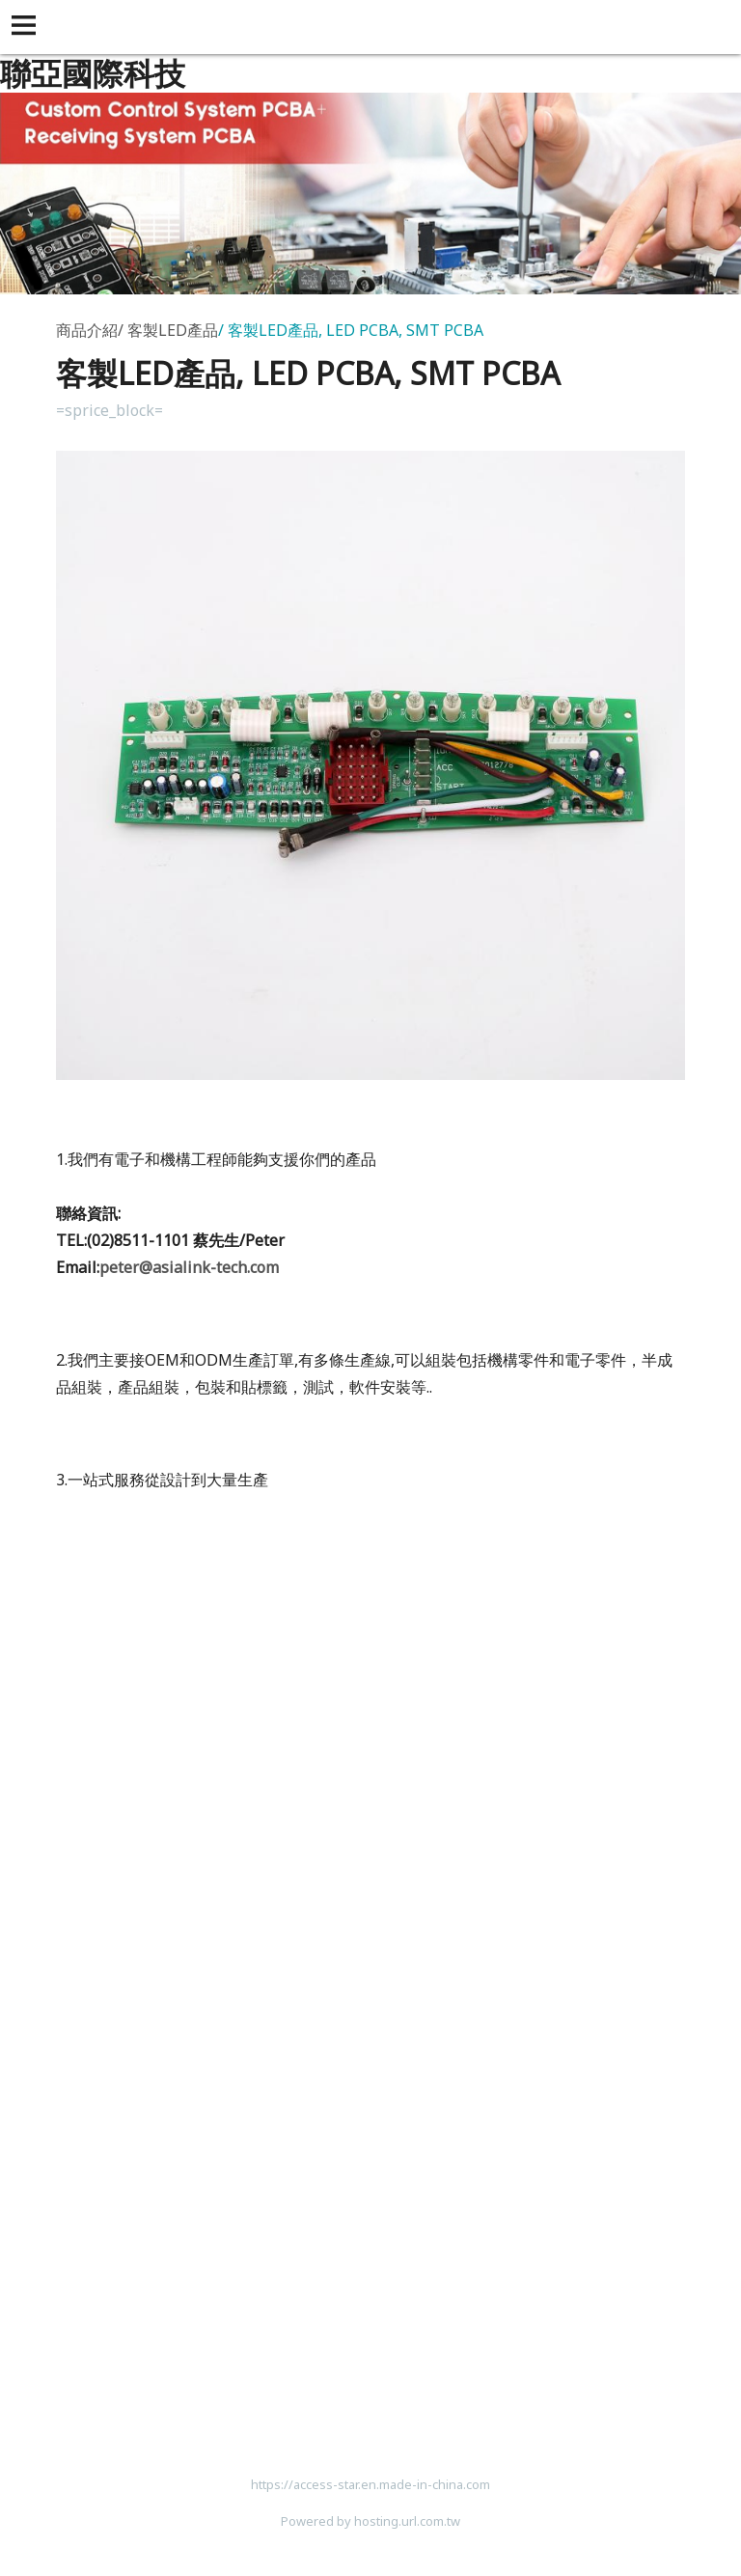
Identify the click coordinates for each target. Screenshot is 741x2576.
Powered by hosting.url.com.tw (370, 2521)
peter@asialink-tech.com (189, 1267)
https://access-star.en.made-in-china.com (370, 2484)
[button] (27, 27)
